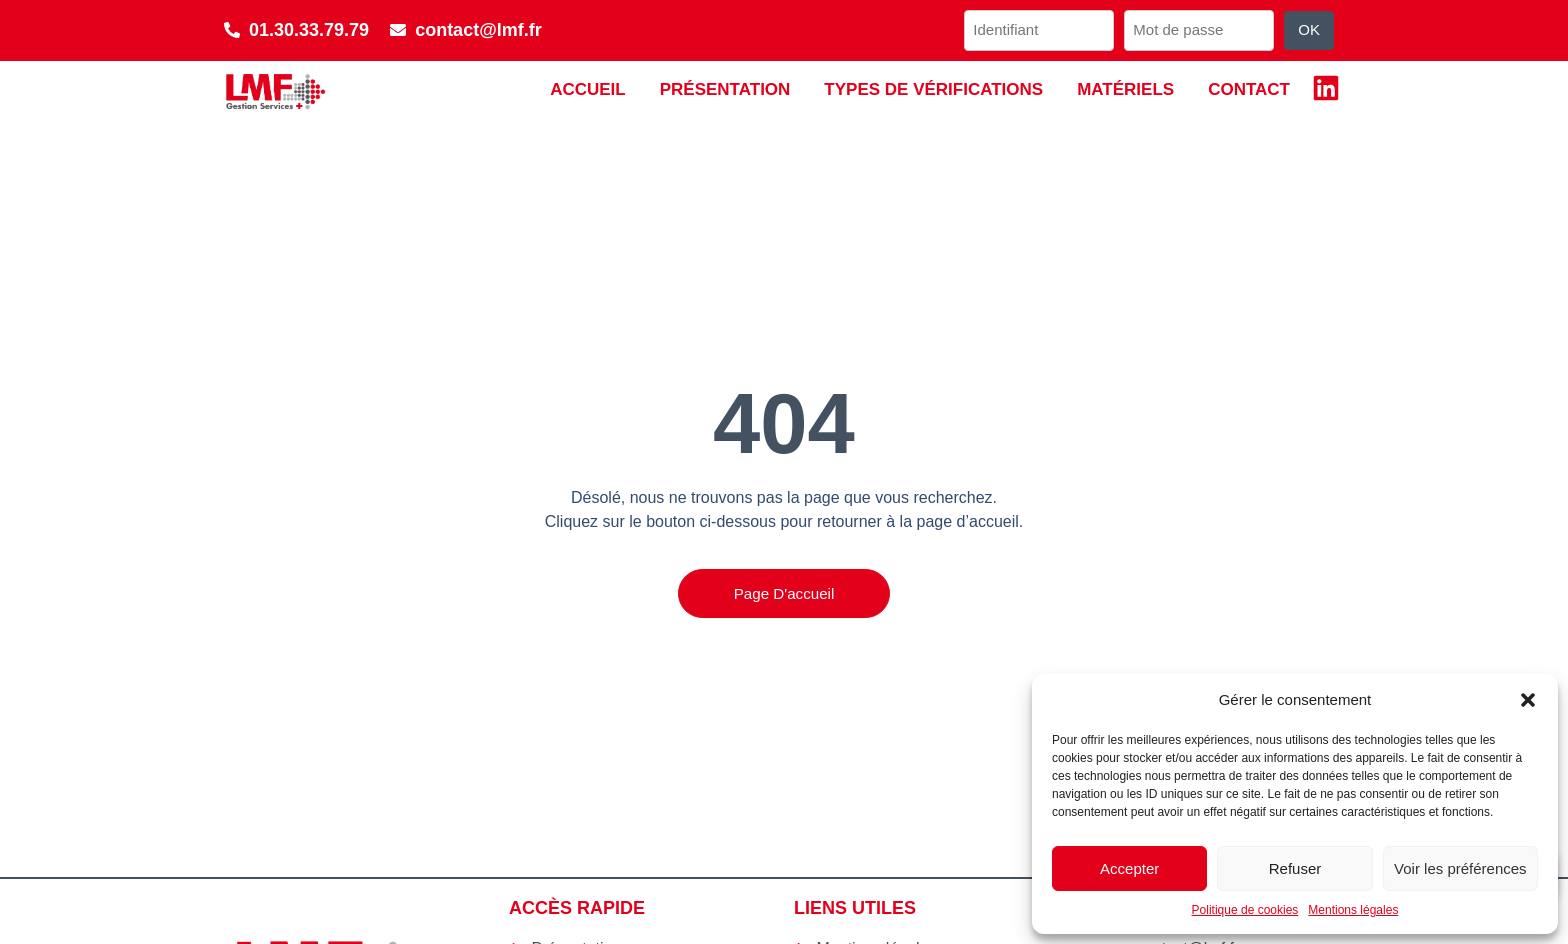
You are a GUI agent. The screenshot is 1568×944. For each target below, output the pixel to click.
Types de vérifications (933, 89)
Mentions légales (1353, 910)
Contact (1249, 89)
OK (1309, 29)
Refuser (1295, 868)
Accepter (1129, 868)
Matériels (1125, 89)
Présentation (725, 89)
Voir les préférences (1460, 868)
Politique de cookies (1245, 910)
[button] (1528, 700)
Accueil (588, 89)
